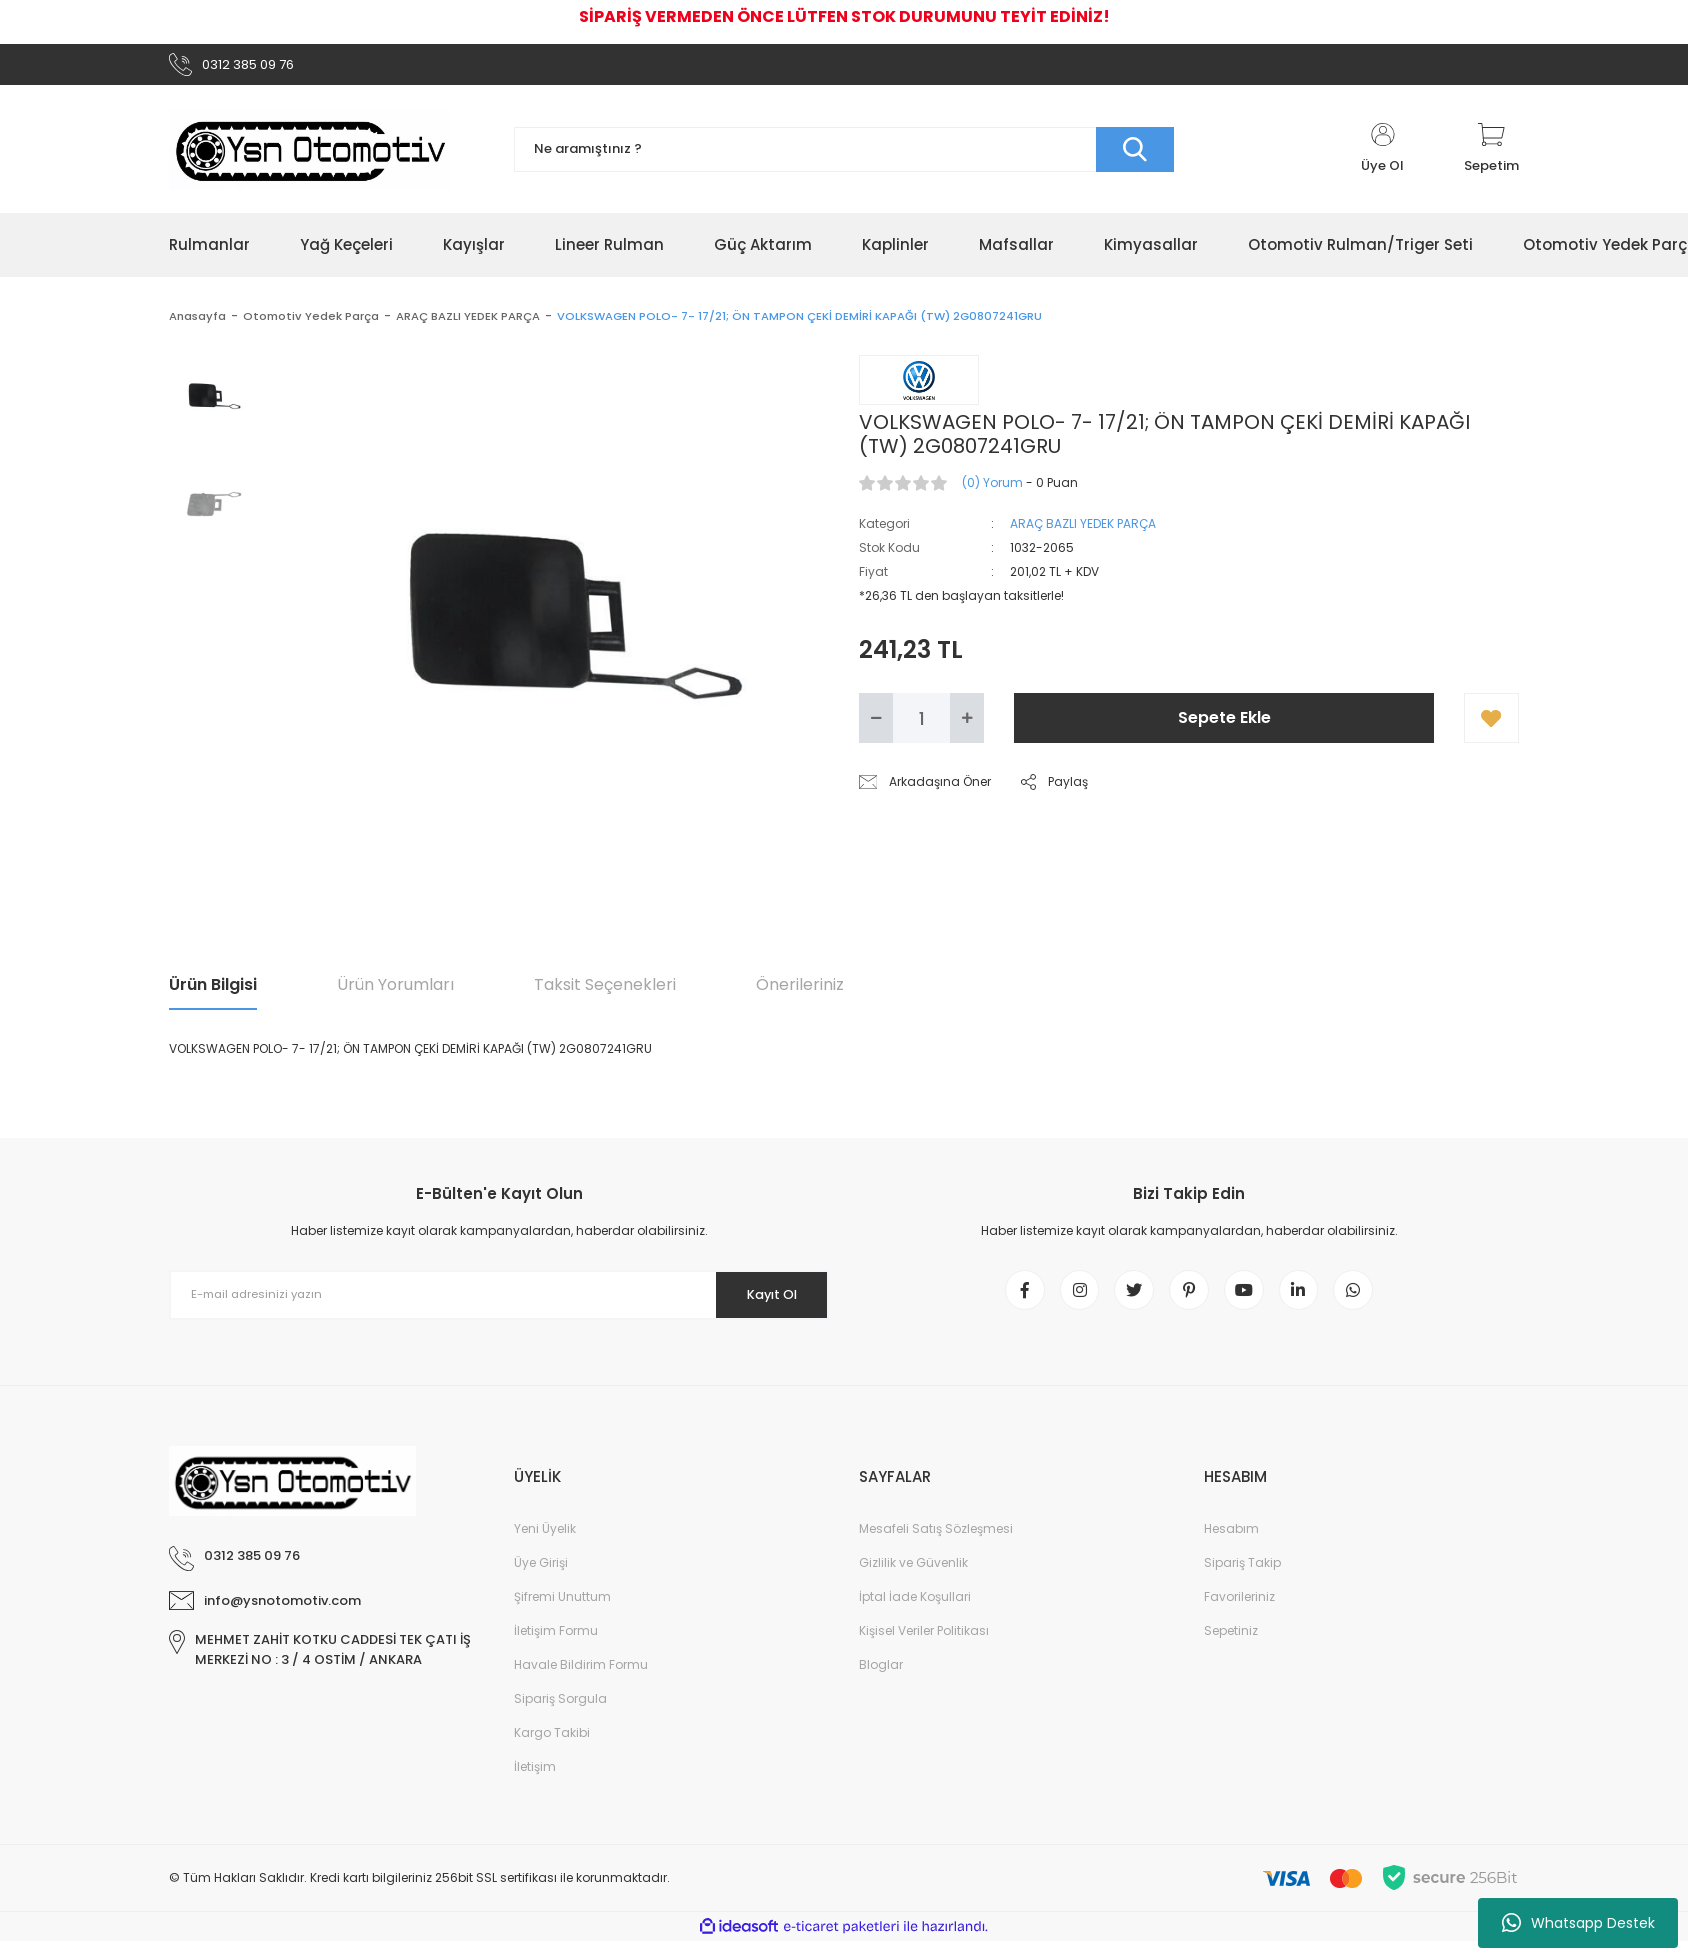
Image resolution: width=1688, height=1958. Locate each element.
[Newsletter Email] (499, 1301)
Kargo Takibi (552, 1749)
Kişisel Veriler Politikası (924, 1647)
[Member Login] (1382, 156)
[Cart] (1491, 156)
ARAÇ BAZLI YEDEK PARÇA (1083, 530)
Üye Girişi (541, 1579)
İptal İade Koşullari (915, 1613)
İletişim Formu (556, 1647)
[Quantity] (921, 725)
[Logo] (310, 156)
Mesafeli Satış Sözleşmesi (936, 1545)
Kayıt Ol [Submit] (762, 1301)
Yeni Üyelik (545, 1545)
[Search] (844, 155)
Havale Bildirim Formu (581, 1681)
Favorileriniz (1239, 1613)
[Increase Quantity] (967, 725)
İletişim (535, 1783)
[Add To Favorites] (1491, 725)
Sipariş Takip (1242, 1579)
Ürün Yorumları (395, 991)
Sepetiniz (1231, 1647)
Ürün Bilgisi (213, 991)
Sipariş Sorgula (560, 1715)
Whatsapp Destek (1578, 1923)
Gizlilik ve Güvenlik (913, 1579)
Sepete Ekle (1224, 724)
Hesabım (1231, 1545)
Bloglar (881, 1681)
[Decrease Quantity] (876, 725)
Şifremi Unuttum (562, 1613)
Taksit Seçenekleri (605, 991)
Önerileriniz (800, 991)
